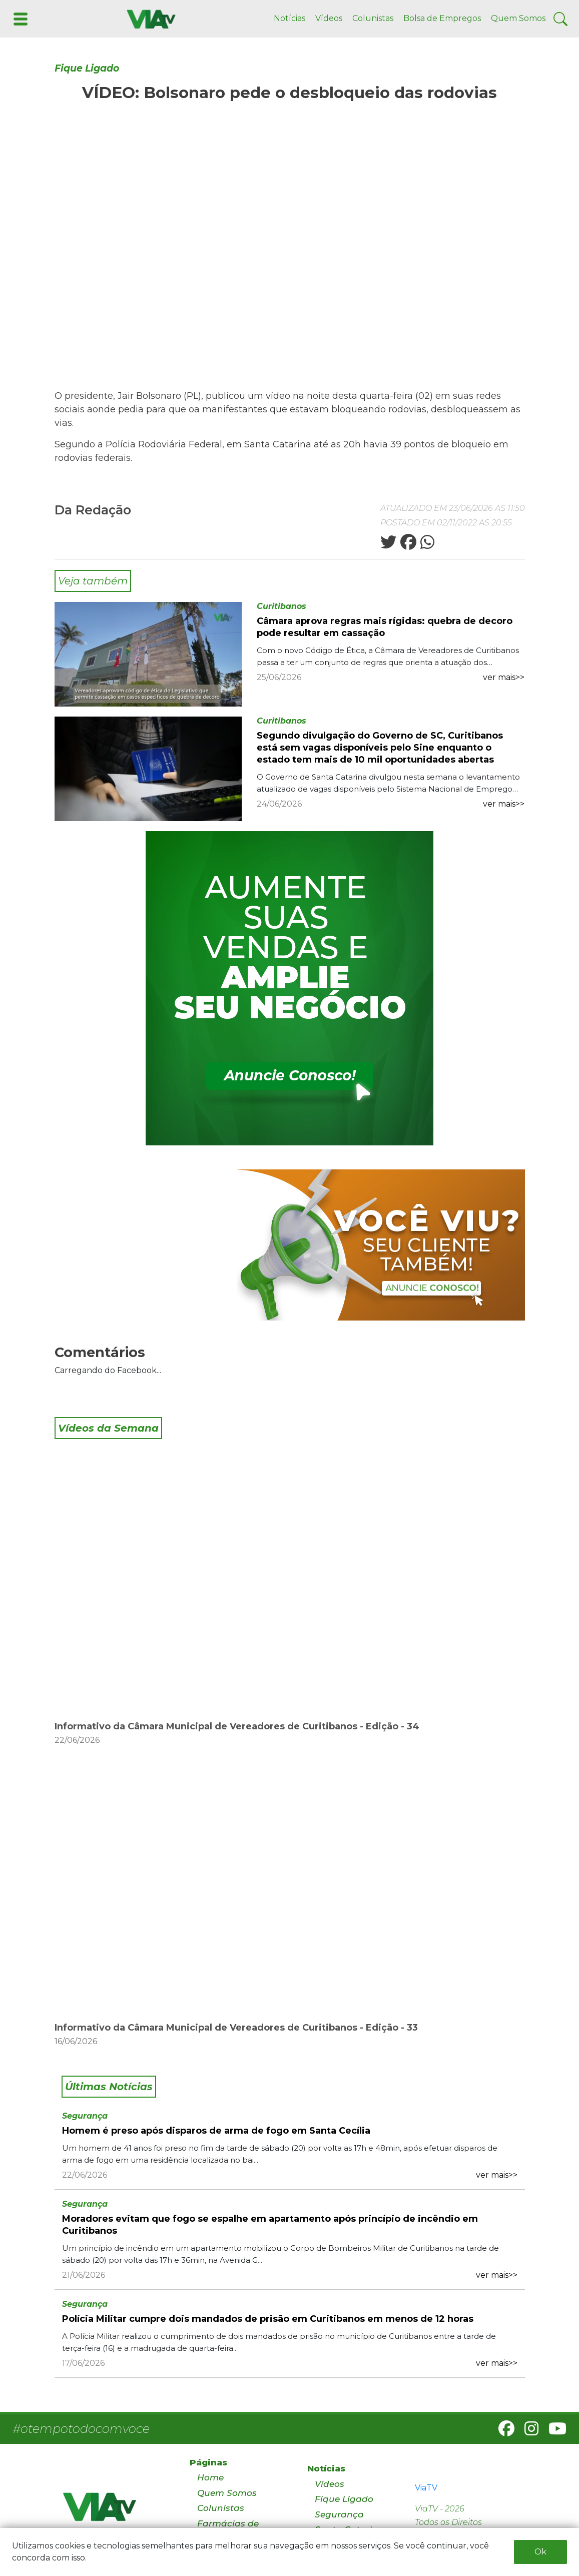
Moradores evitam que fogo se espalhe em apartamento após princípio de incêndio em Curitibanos (270, 2224)
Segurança (85, 2116)
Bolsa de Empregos (442, 18)
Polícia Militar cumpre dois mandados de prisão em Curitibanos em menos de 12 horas (267, 2318)
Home (210, 2477)
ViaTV (426, 2487)
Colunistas (372, 18)
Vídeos (328, 18)
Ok (540, 2551)
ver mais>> (503, 677)
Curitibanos (281, 606)
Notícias (289, 18)
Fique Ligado (87, 68)
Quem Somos (518, 18)
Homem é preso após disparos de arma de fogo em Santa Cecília (216, 2130)
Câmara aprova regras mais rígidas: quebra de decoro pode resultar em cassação (384, 626)
